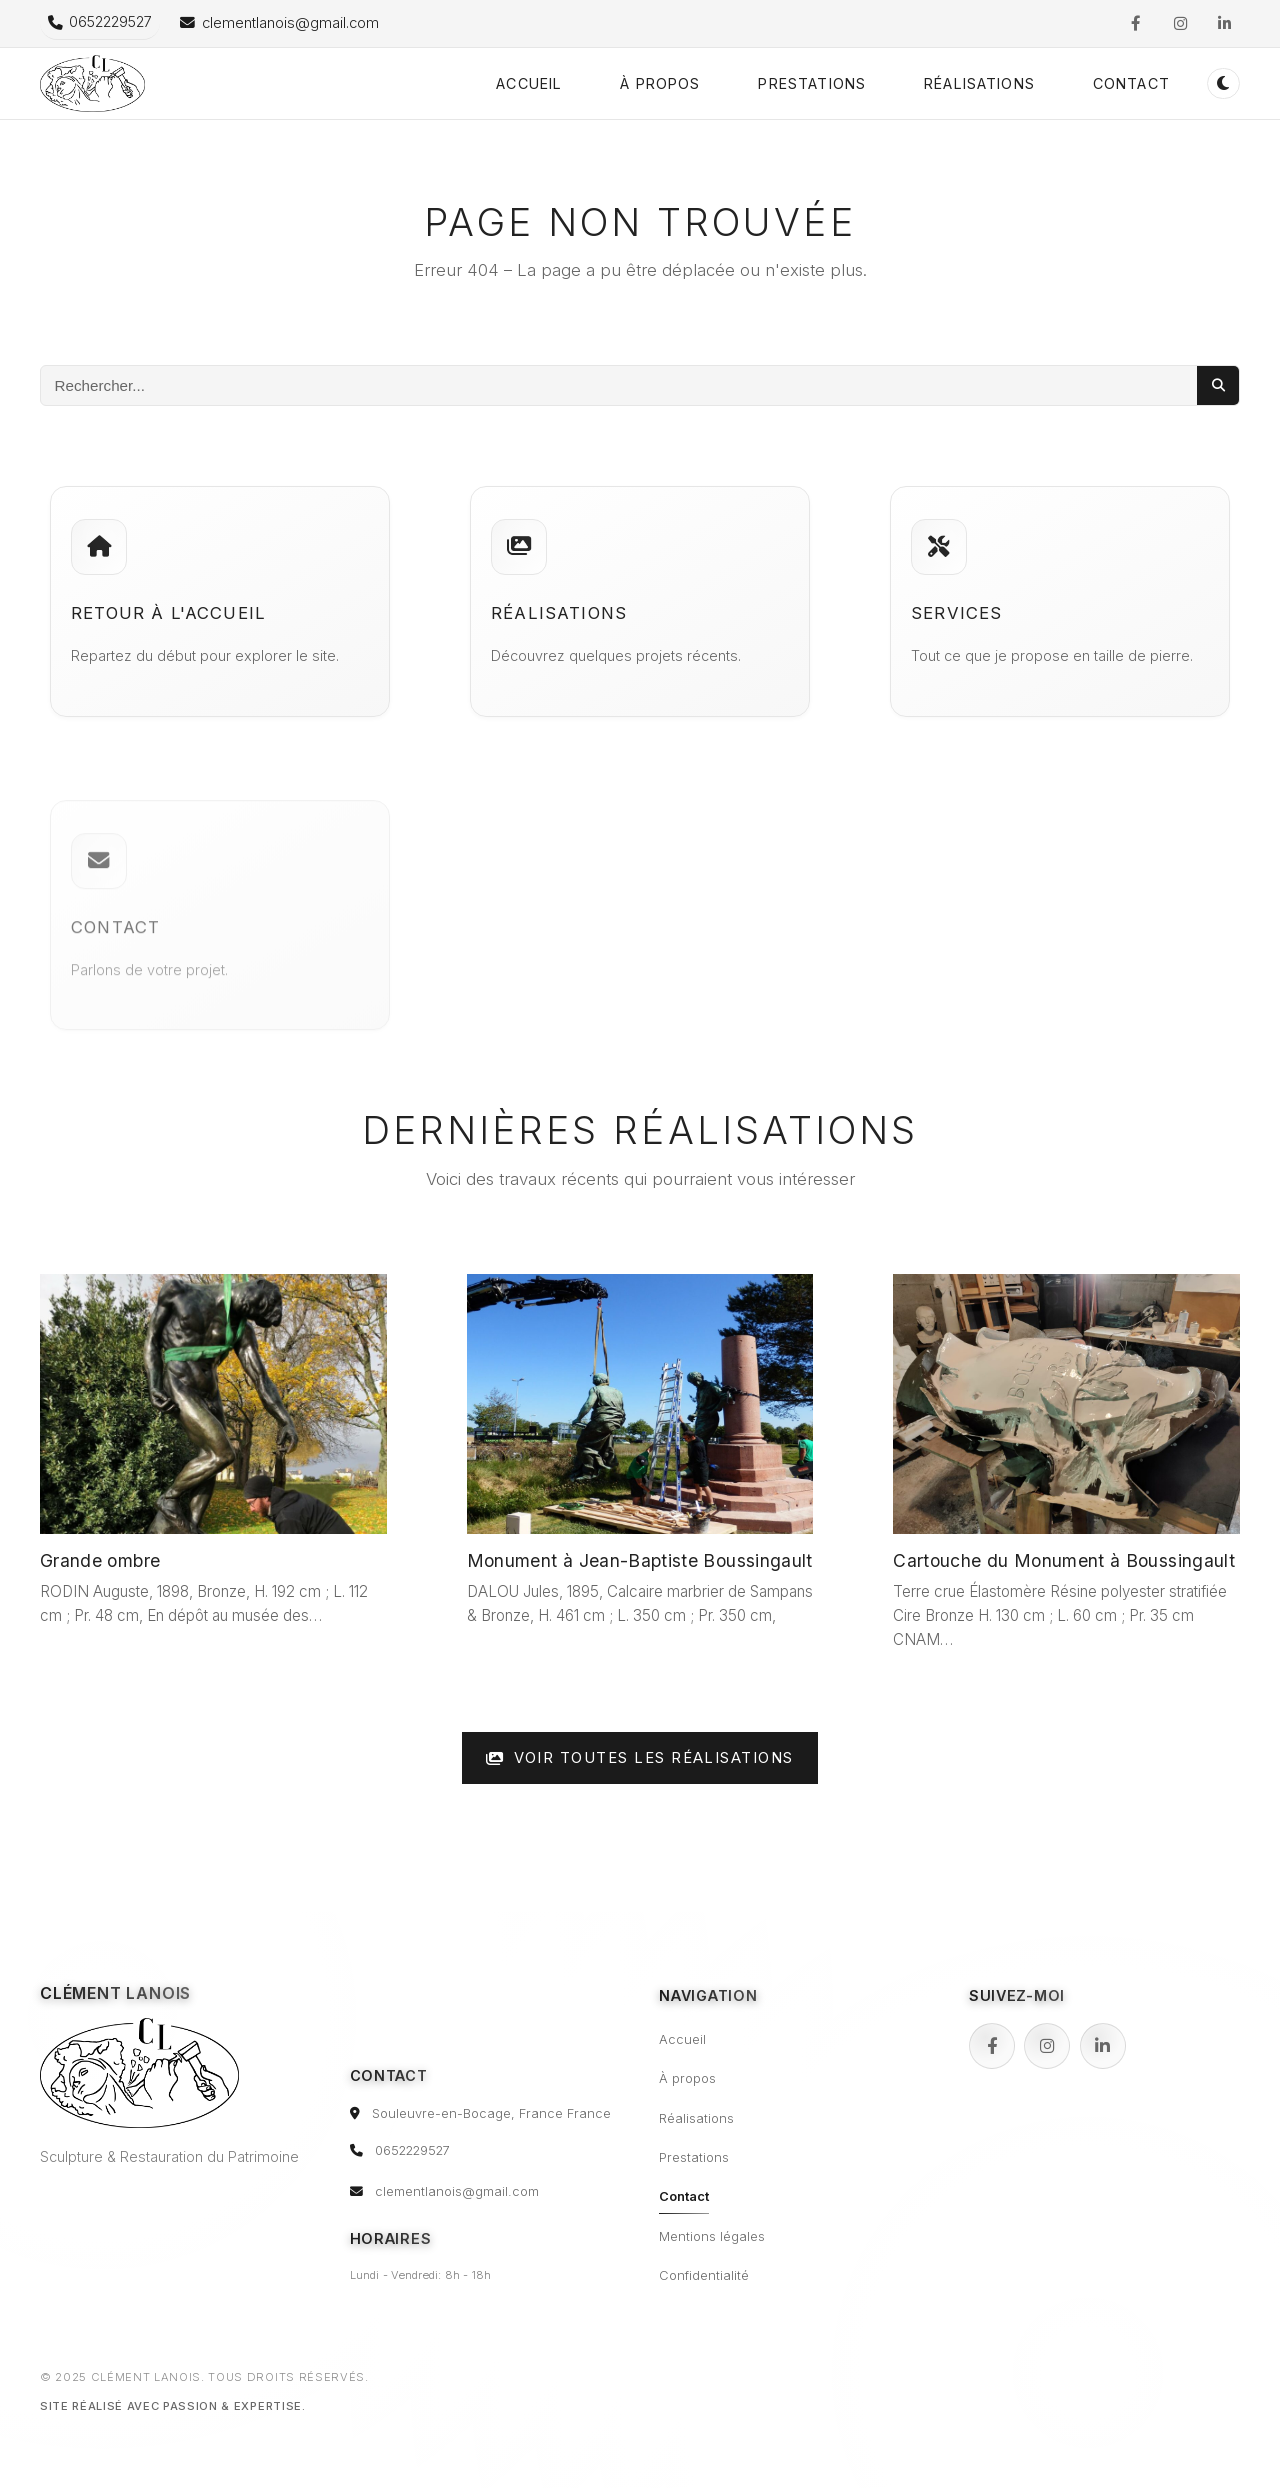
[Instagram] (1047, 2046)
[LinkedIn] (1103, 2046)
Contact (1131, 83)
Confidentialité (704, 2275)
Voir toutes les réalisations (640, 1758)
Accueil (529, 83)
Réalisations (979, 83)
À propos (660, 83)
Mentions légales (712, 2236)
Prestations (812, 83)
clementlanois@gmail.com (457, 2191)
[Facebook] (992, 2046)
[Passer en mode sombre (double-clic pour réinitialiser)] (1223, 83)
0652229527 (412, 2150)
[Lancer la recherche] (1218, 385)
